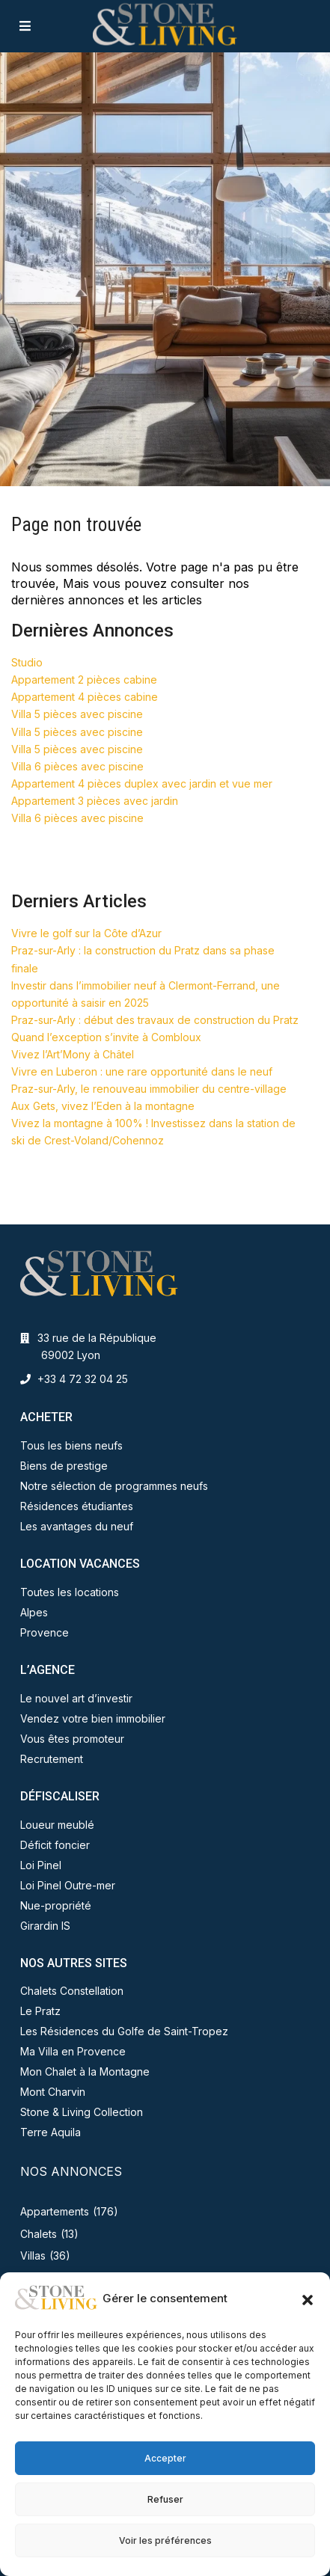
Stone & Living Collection (81, 2112)
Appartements (54, 2211)
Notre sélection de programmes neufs (114, 1485)
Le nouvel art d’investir (76, 1698)
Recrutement (51, 1758)
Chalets (38, 2233)
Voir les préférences (165, 2540)
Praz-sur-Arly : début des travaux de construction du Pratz (155, 1019)
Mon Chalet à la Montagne (85, 2071)
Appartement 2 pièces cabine (84, 679)
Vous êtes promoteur (72, 1738)
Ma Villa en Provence (73, 2051)
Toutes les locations (69, 1592)
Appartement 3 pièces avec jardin (94, 800)
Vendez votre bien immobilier (92, 1718)
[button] (307, 2298)
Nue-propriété (55, 1905)
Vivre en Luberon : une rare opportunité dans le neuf (141, 1071)
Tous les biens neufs (71, 1445)
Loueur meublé (57, 1824)
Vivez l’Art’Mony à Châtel (72, 1054)
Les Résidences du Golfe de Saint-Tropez (124, 2031)
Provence (44, 1632)
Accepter (165, 2458)
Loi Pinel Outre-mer (67, 1885)
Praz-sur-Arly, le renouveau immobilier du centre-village (149, 1088)
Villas (33, 2255)
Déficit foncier (55, 1845)
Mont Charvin (52, 2091)
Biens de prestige (64, 1465)
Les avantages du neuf (76, 1526)
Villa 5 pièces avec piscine (77, 714)
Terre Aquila (50, 2132)
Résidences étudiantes (76, 1506)
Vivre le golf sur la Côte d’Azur (86, 933)
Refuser (165, 2499)
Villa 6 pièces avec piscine (77, 766)
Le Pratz (40, 2011)
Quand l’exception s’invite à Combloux (106, 1037)
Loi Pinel (40, 1865)
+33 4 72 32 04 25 (82, 1379)
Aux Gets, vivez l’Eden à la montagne (103, 1106)
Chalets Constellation (71, 1990)
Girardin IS (45, 1925)
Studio (27, 662)
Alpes (34, 1612)
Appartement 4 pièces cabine (84, 696)
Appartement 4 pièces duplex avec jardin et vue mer (141, 783)
